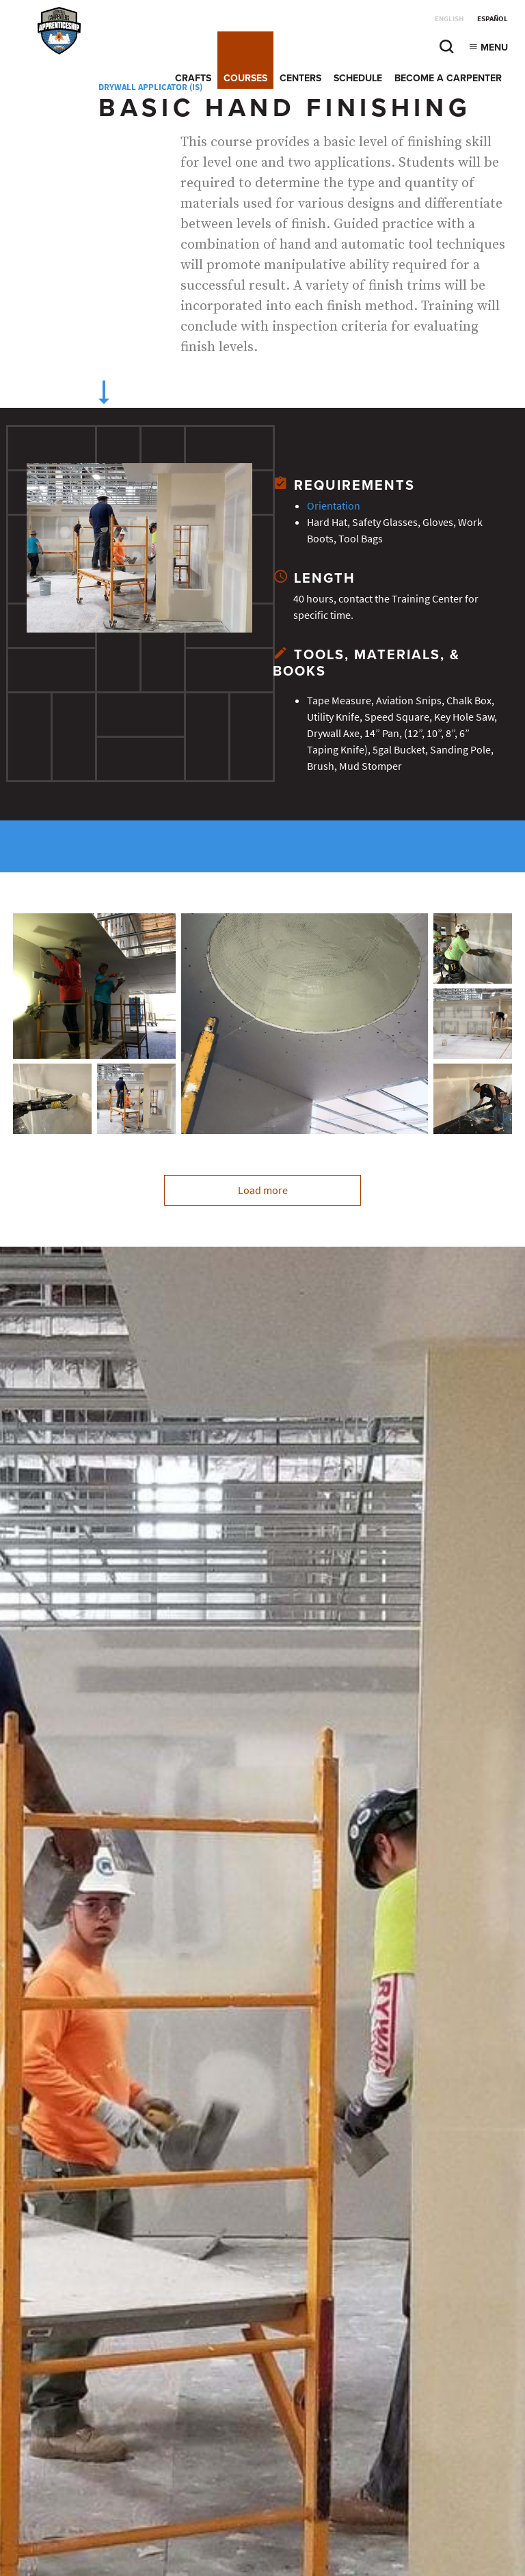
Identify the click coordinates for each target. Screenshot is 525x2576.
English (449, 19)
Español (492, 19)
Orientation (333, 506)
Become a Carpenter (448, 78)
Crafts (193, 78)
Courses (245, 78)
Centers (300, 78)
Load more (263, 1190)
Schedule (358, 78)
